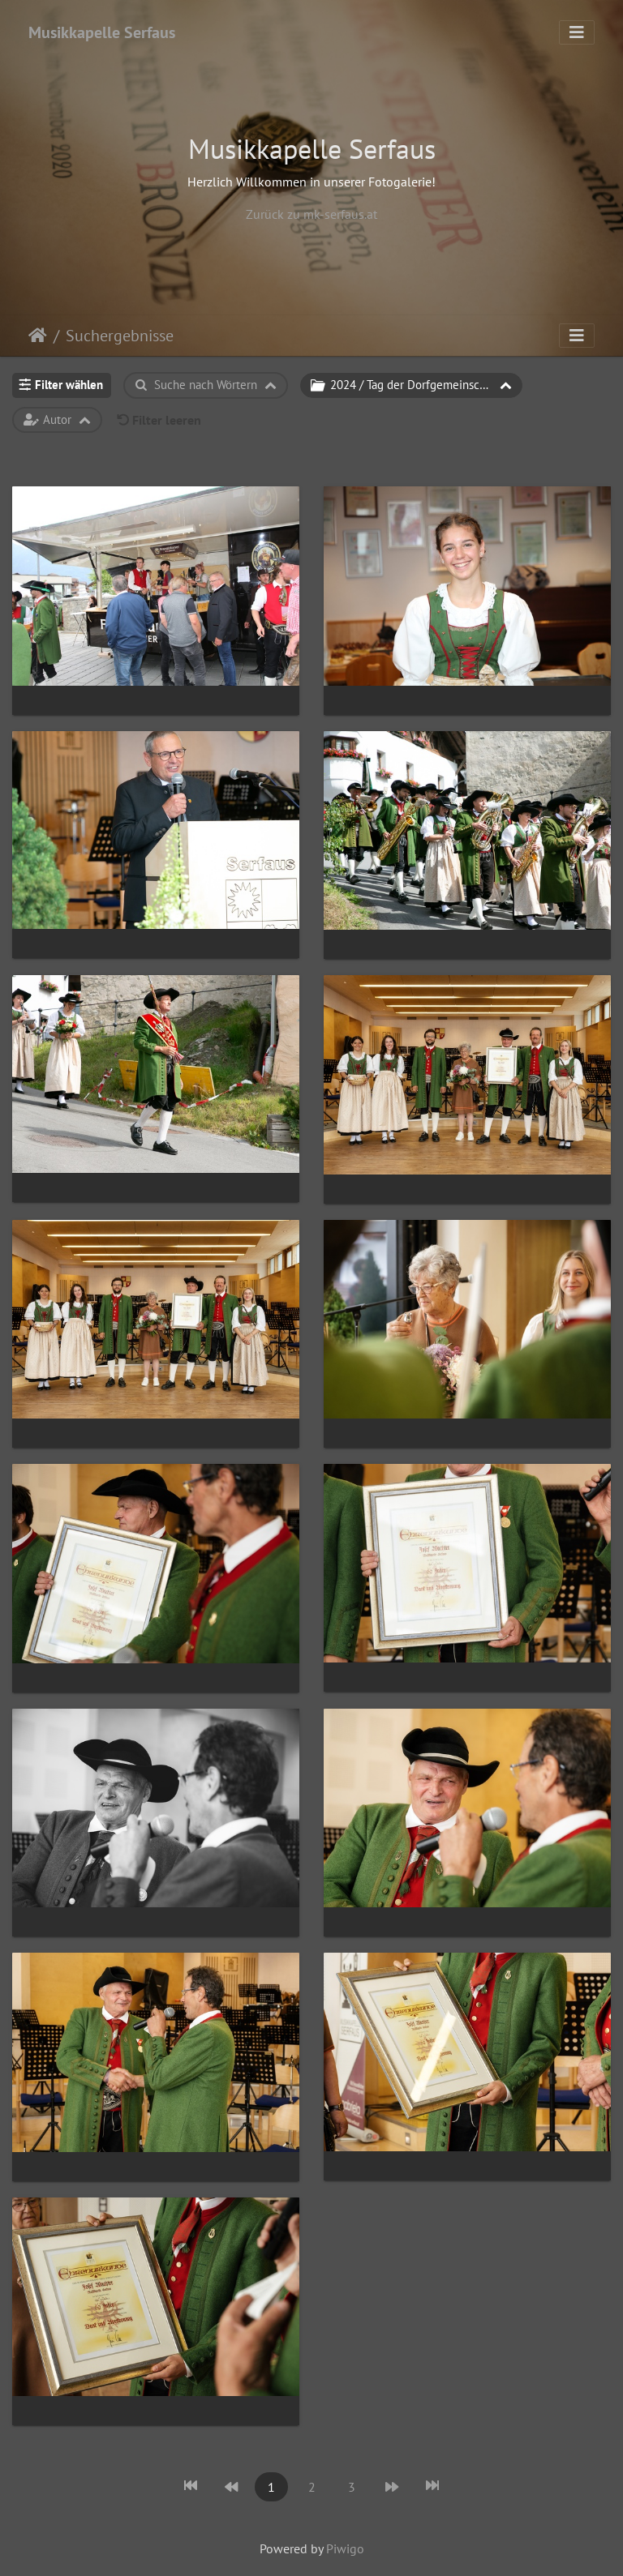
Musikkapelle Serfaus (101, 32)
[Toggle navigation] (577, 32)
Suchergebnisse (120, 335)
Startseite (37, 335)
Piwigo (345, 2548)
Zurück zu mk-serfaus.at (311, 214)
